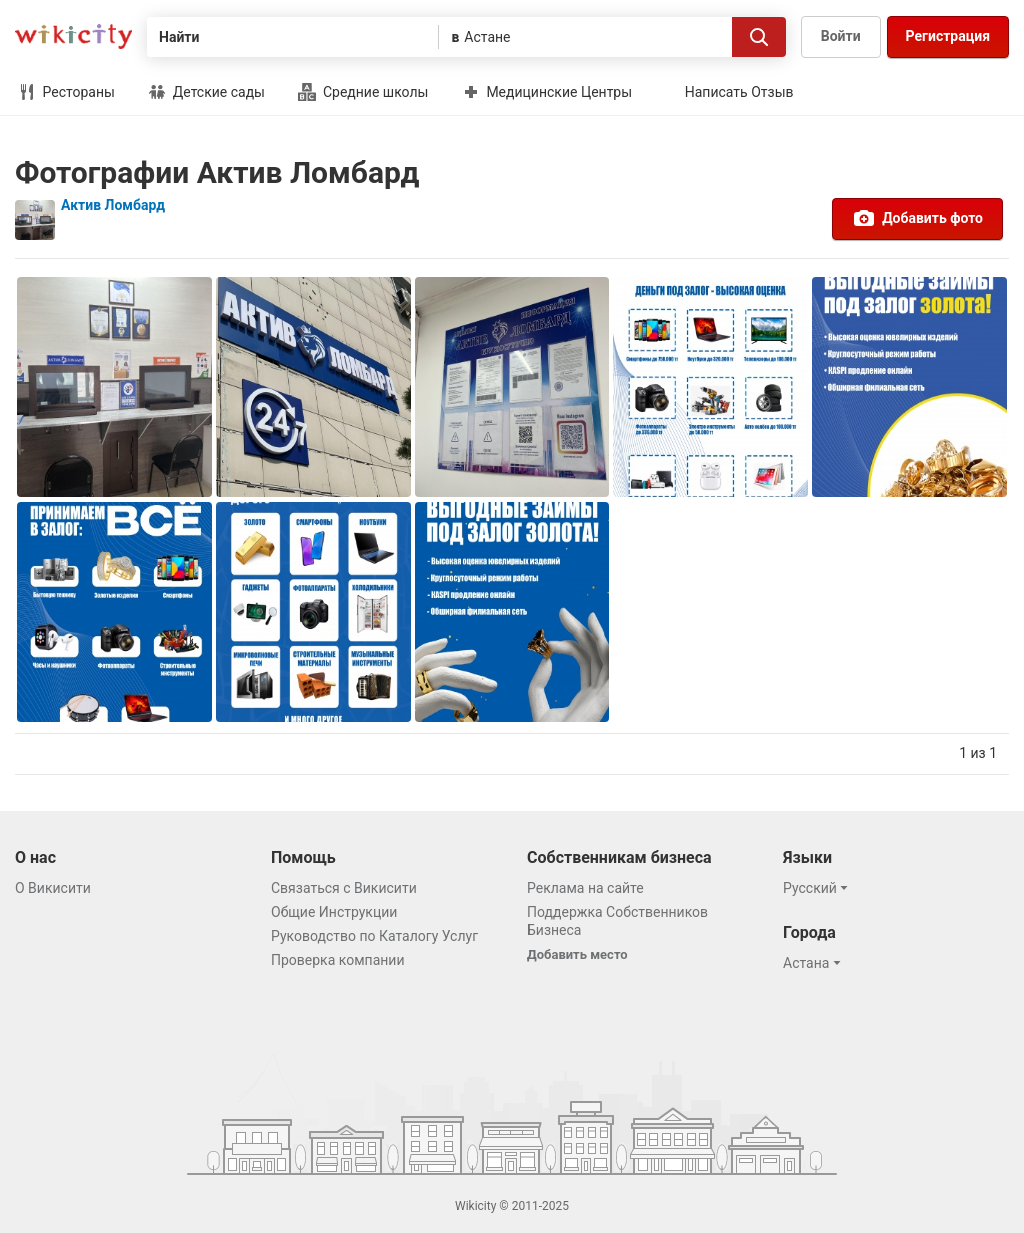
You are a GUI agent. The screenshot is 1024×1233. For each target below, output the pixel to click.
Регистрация (948, 36)
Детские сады (206, 92)
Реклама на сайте (585, 888)
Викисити (73, 36)
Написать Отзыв (739, 92)
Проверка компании (338, 960)
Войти (841, 36)
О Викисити (53, 888)
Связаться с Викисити (344, 888)
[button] (818, 888)
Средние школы (363, 92)
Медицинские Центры (547, 92)
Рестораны (66, 92)
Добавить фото (917, 218)
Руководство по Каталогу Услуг (374, 936)
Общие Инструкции (334, 912)
